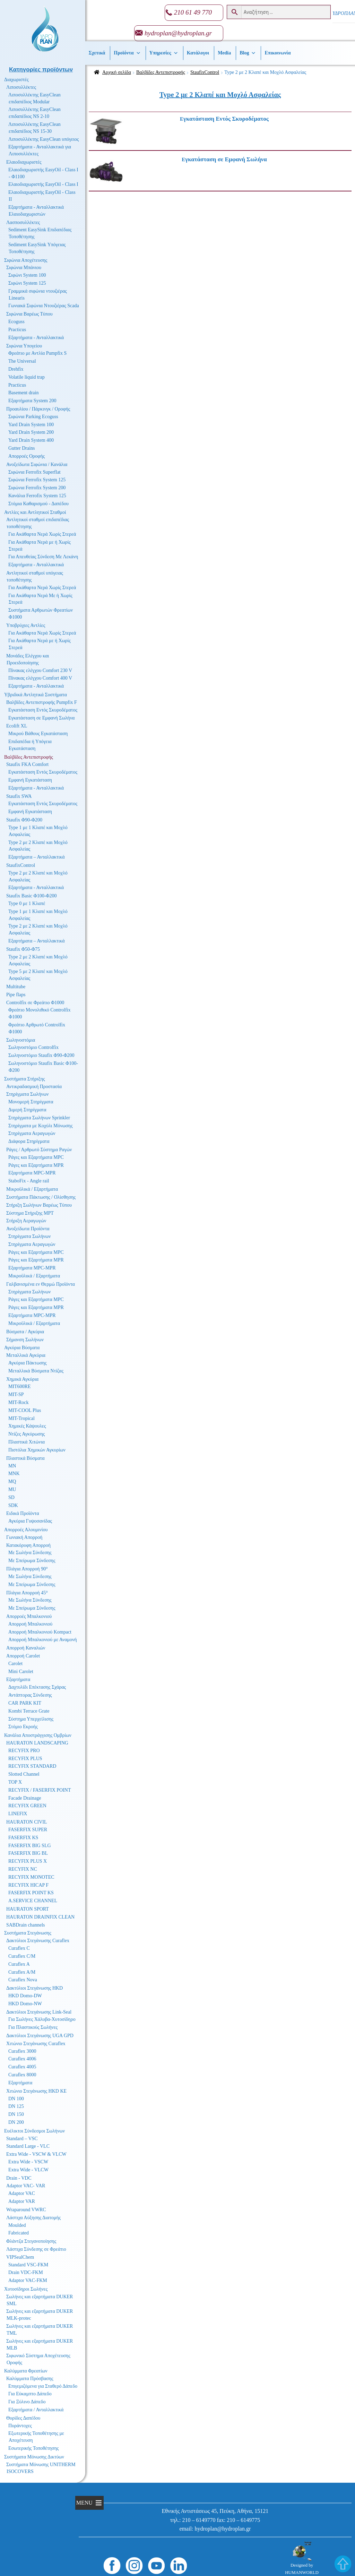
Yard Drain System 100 (31, 424)
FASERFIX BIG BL (28, 1853)
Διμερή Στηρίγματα (27, 1109)
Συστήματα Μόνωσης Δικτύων (34, 2456)
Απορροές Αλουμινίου (25, 1529)
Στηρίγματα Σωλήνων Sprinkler (39, 1117)
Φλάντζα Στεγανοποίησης (31, 2241)
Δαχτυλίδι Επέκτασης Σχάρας (37, 1687)
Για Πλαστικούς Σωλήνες (33, 2027)
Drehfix (16, 369)
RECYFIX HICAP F (28, 1885)
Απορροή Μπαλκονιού (30, 1624)
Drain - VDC (19, 2178)
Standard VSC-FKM (28, 2264)
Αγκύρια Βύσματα (22, 1347)
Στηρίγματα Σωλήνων (27, 1094)
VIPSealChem (20, 2257)
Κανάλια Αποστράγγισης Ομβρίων (37, 1735)
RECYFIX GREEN (27, 1805)
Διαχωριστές (16, 79)
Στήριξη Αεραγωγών (26, 1220)
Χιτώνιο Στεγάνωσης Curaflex (36, 2043)
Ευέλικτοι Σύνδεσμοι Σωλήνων (34, 2131)
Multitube (15, 986)
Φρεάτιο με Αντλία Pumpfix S (37, 353)
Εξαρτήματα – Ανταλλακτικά (36, 857)
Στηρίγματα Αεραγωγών (31, 1133)
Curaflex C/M (21, 1956)
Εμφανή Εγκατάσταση (30, 780)
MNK (14, 1473)
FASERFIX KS (23, 1837)
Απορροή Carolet (23, 1656)
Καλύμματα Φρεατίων (25, 2370)
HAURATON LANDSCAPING (37, 1743)
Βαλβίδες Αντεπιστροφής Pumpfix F (41, 702)
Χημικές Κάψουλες (27, 1426)
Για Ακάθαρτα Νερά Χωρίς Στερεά (42, 534)
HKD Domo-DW (25, 1995)
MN (12, 1465)
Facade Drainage (24, 1798)
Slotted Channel (24, 1774)
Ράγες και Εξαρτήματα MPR (36, 1165)
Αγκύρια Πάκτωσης (27, 1362)
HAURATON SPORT (27, 1909)
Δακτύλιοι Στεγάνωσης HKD (34, 1988)
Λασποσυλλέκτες (23, 222)
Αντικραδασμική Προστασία (34, 1086)
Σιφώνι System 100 (27, 275)
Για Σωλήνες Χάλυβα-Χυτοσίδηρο (42, 2019)
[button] (84, 2503)
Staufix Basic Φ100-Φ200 (31, 895)
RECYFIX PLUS (25, 1758)
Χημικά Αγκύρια (22, 1379)
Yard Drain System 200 (31, 432)
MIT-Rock (18, 1402)
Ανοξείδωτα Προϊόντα (28, 1228)
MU (12, 1489)
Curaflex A (19, 1964)
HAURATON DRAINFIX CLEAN (40, 1917)
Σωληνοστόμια (20, 1040)
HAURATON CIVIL (26, 1822)
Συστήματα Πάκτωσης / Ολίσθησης (41, 1197)
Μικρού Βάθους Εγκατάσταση (38, 733)
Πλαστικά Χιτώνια (26, 1442)
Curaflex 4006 (22, 2058)
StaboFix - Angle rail (28, 1180)
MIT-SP (16, 1394)
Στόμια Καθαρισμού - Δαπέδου (38, 503)
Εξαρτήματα (18, 1679)
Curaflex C (19, 1948)
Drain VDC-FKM (25, 2272)
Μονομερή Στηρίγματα (30, 1101)
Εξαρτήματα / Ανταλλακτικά (35, 2409)
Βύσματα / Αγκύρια (25, 1331)
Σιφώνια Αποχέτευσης (25, 260)
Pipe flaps (16, 994)
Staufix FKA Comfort (27, 764)
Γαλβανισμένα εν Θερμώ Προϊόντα (40, 1284)
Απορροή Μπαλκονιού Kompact (39, 1632)
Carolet (15, 1663)
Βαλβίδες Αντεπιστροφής (160, 72)
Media (224, 52)
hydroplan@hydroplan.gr (178, 33)
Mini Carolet (20, 1671)
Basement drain (23, 392)
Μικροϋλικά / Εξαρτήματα (32, 1189)
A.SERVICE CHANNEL (32, 1900)
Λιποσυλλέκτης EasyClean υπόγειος (43, 139)
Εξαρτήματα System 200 (32, 400)
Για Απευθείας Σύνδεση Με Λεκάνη (43, 556)
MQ (12, 1481)
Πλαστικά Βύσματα (25, 1458)
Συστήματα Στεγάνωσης (27, 1933)
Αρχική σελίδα (116, 72)
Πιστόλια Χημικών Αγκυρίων (37, 1450)
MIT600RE (19, 1386)
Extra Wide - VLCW (28, 2169)
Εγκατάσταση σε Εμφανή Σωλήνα (41, 718)
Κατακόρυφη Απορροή (28, 1545)
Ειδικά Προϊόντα (22, 1513)
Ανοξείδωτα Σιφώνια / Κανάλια (36, 464)
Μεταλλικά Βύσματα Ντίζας (35, 1370)
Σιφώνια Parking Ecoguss (33, 416)
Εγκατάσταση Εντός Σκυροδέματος (42, 710)
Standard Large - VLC (28, 2146)
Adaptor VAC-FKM (27, 2280)
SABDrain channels (25, 1925)
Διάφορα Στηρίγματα (29, 1141)
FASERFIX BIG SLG (29, 1845)
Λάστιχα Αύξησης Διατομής (33, 2217)
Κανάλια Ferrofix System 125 (37, 495)
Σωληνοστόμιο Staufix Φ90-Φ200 (41, 1055)
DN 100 (16, 2098)
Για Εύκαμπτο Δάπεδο (30, 2393)
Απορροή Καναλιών (25, 1648)
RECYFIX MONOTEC (31, 1877)
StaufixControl (204, 72)
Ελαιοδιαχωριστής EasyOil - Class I (43, 184)
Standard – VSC (22, 2138)
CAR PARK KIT (24, 1703)
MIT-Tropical (21, 1418)
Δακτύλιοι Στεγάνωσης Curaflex (37, 1940)
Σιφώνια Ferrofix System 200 (37, 487)
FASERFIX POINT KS (31, 1892)
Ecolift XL (16, 726)
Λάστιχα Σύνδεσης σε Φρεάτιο (36, 2249)
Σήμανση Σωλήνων (25, 1339)
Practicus (17, 329)
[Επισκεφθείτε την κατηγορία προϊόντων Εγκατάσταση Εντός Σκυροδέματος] (237, 119)
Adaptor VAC (21, 2193)
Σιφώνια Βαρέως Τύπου (29, 314)
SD (11, 1497)
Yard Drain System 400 (31, 440)
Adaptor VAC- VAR (25, 2185)
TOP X (15, 1782)
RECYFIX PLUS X (27, 1861)
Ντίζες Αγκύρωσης (26, 1434)
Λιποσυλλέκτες (21, 87)
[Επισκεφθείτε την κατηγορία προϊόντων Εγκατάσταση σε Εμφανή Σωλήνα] (237, 159)
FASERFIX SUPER (27, 1829)
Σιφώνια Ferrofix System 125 (37, 479)
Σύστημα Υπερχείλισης (30, 1719)
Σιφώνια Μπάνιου (23, 267)
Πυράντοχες (20, 2425)
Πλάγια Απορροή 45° (27, 1592)
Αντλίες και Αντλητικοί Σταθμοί (35, 512)
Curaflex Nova (22, 1979)
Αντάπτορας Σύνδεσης (30, 1695)
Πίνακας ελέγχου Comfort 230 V (40, 670)
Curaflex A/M (21, 1972)
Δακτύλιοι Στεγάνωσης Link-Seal (38, 2012)
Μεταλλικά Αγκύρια (25, 1355)
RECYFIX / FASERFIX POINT (39, 1790)
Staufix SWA (19, 796)
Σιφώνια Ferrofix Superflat (34, 472)
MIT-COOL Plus (24, 1410)
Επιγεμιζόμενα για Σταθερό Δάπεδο (42, 2386)
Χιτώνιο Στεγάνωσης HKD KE (36, 2091)
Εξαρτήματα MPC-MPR (32, 1172)
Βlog (248, 53)
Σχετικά (97, 52)
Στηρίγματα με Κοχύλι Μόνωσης (40, 1125)
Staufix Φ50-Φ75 (23, 949)
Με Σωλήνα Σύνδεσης (30, 1552)
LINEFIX (17, 1813)
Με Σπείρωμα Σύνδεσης (31, 1560)
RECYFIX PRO (24, 1750)
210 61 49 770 (193, 12)
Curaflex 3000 (22, 2051)
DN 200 (16, 2122)
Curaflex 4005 (22, 2066)
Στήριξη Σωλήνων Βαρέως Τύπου (39, 1205)
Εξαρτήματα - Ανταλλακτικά (36, 337)
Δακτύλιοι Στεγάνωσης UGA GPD (39, 2035)
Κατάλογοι (198, 52)
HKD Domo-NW (25, 2003)
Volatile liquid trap (26, 377)
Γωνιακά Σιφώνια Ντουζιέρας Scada (43, 305)
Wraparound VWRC (26, 2209)
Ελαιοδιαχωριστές (24, 162)
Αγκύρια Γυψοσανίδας (30, 1521)
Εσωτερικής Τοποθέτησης (33, 2448)
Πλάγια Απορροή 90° (27, 1568)
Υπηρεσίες (163, 53)
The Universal (22, 361)
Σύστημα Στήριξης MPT (30, 1213)
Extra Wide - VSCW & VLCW (36, 2154)
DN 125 (16, 2106)
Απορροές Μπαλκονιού (29, 1616)
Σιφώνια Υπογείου (24, 345)
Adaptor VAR (21, 2201)
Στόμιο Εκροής (23, 1726)
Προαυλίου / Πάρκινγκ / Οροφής (38, 409)
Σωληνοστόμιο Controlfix (33, 1047)
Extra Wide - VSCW (28, 2161)
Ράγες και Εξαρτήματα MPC (36, 1157)
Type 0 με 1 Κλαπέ (26, 903)
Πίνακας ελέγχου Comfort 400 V (40, 678)
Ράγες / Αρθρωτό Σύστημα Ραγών (39, 1149)
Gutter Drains (21, 448)
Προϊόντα (127, 53)
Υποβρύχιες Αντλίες (25, 625)
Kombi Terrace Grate (28, 1711)
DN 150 (16, 2114)
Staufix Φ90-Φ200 (24, 819)
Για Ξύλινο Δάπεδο (26, 2401)
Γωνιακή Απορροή (24, 1537)
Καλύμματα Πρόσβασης (29, 2378)
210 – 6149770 (198, 2520)
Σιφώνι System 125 (27, 283)
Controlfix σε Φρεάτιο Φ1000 (35, 1002)
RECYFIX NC (22, 1869)
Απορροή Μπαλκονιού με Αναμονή (42, 1639)
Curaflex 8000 (22, 2074)
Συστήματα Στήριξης (24, 1079)
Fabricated (18, 2232)
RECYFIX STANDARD (32, 1766)
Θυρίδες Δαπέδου (23, 2418)
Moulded (17, 2225)
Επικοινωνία (278, 52)
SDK (13, 1505)
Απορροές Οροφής (26, 456)
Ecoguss (16, 321)
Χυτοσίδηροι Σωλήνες (25, 2289)
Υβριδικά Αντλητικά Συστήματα (35, 694)
